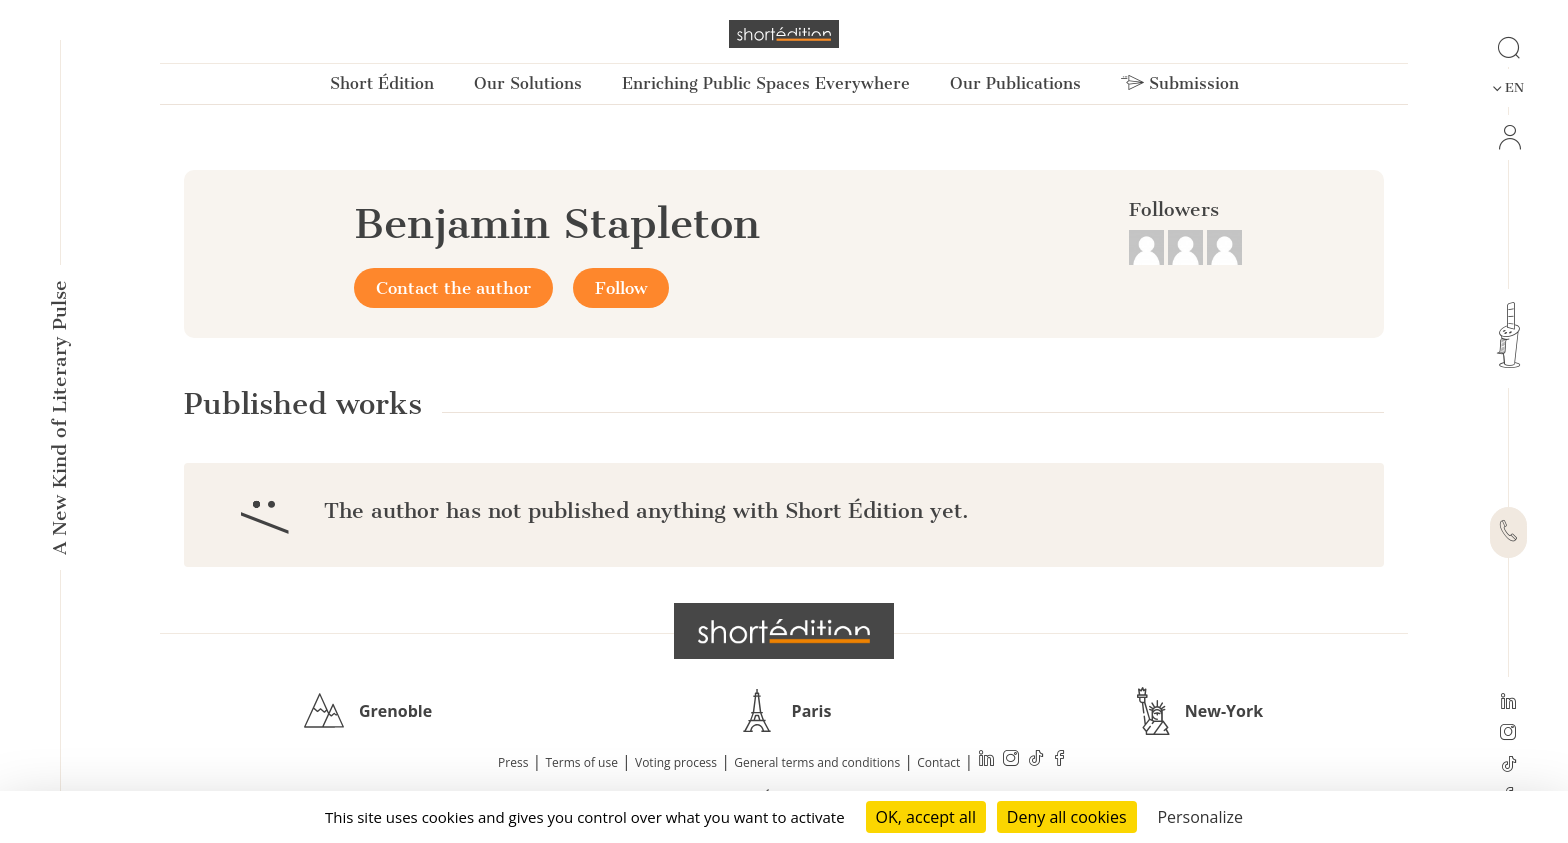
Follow (621, 288)
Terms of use (582, 762)
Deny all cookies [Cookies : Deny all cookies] (1067, 817)
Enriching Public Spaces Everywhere (766, 83)
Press (513, 762)
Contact (938, 762)
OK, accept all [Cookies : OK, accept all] (926, 817)
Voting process (676, 762)
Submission (1180, 83)
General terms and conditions (817, 762)
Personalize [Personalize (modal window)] (1200, 817)
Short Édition (382, 83)
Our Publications (1015, 83)
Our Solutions (528, 83)
